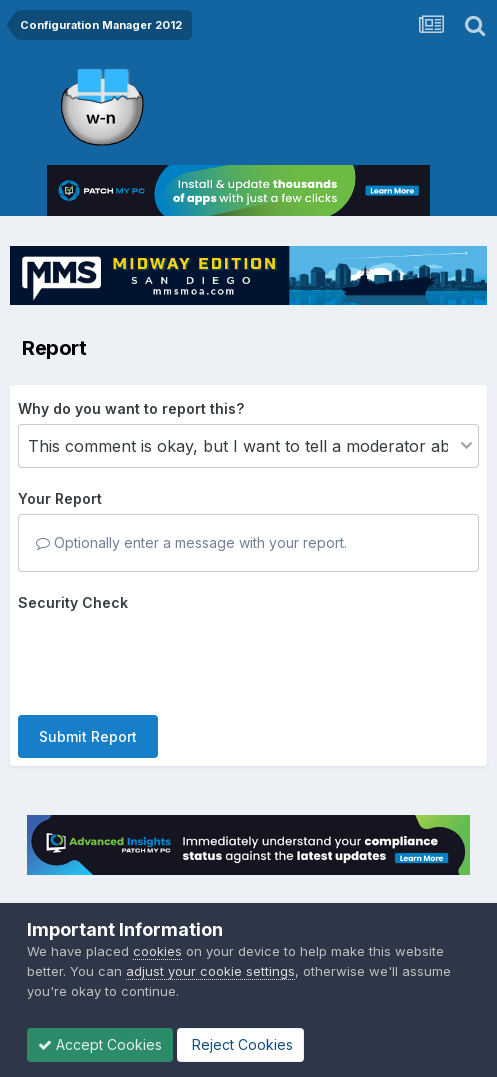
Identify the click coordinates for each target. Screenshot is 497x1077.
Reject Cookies (240, 1044)
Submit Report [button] (88, 736)
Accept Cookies (100, 1044)
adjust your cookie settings (210, 971)
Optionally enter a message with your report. (191, 542)
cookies (157, 951)
